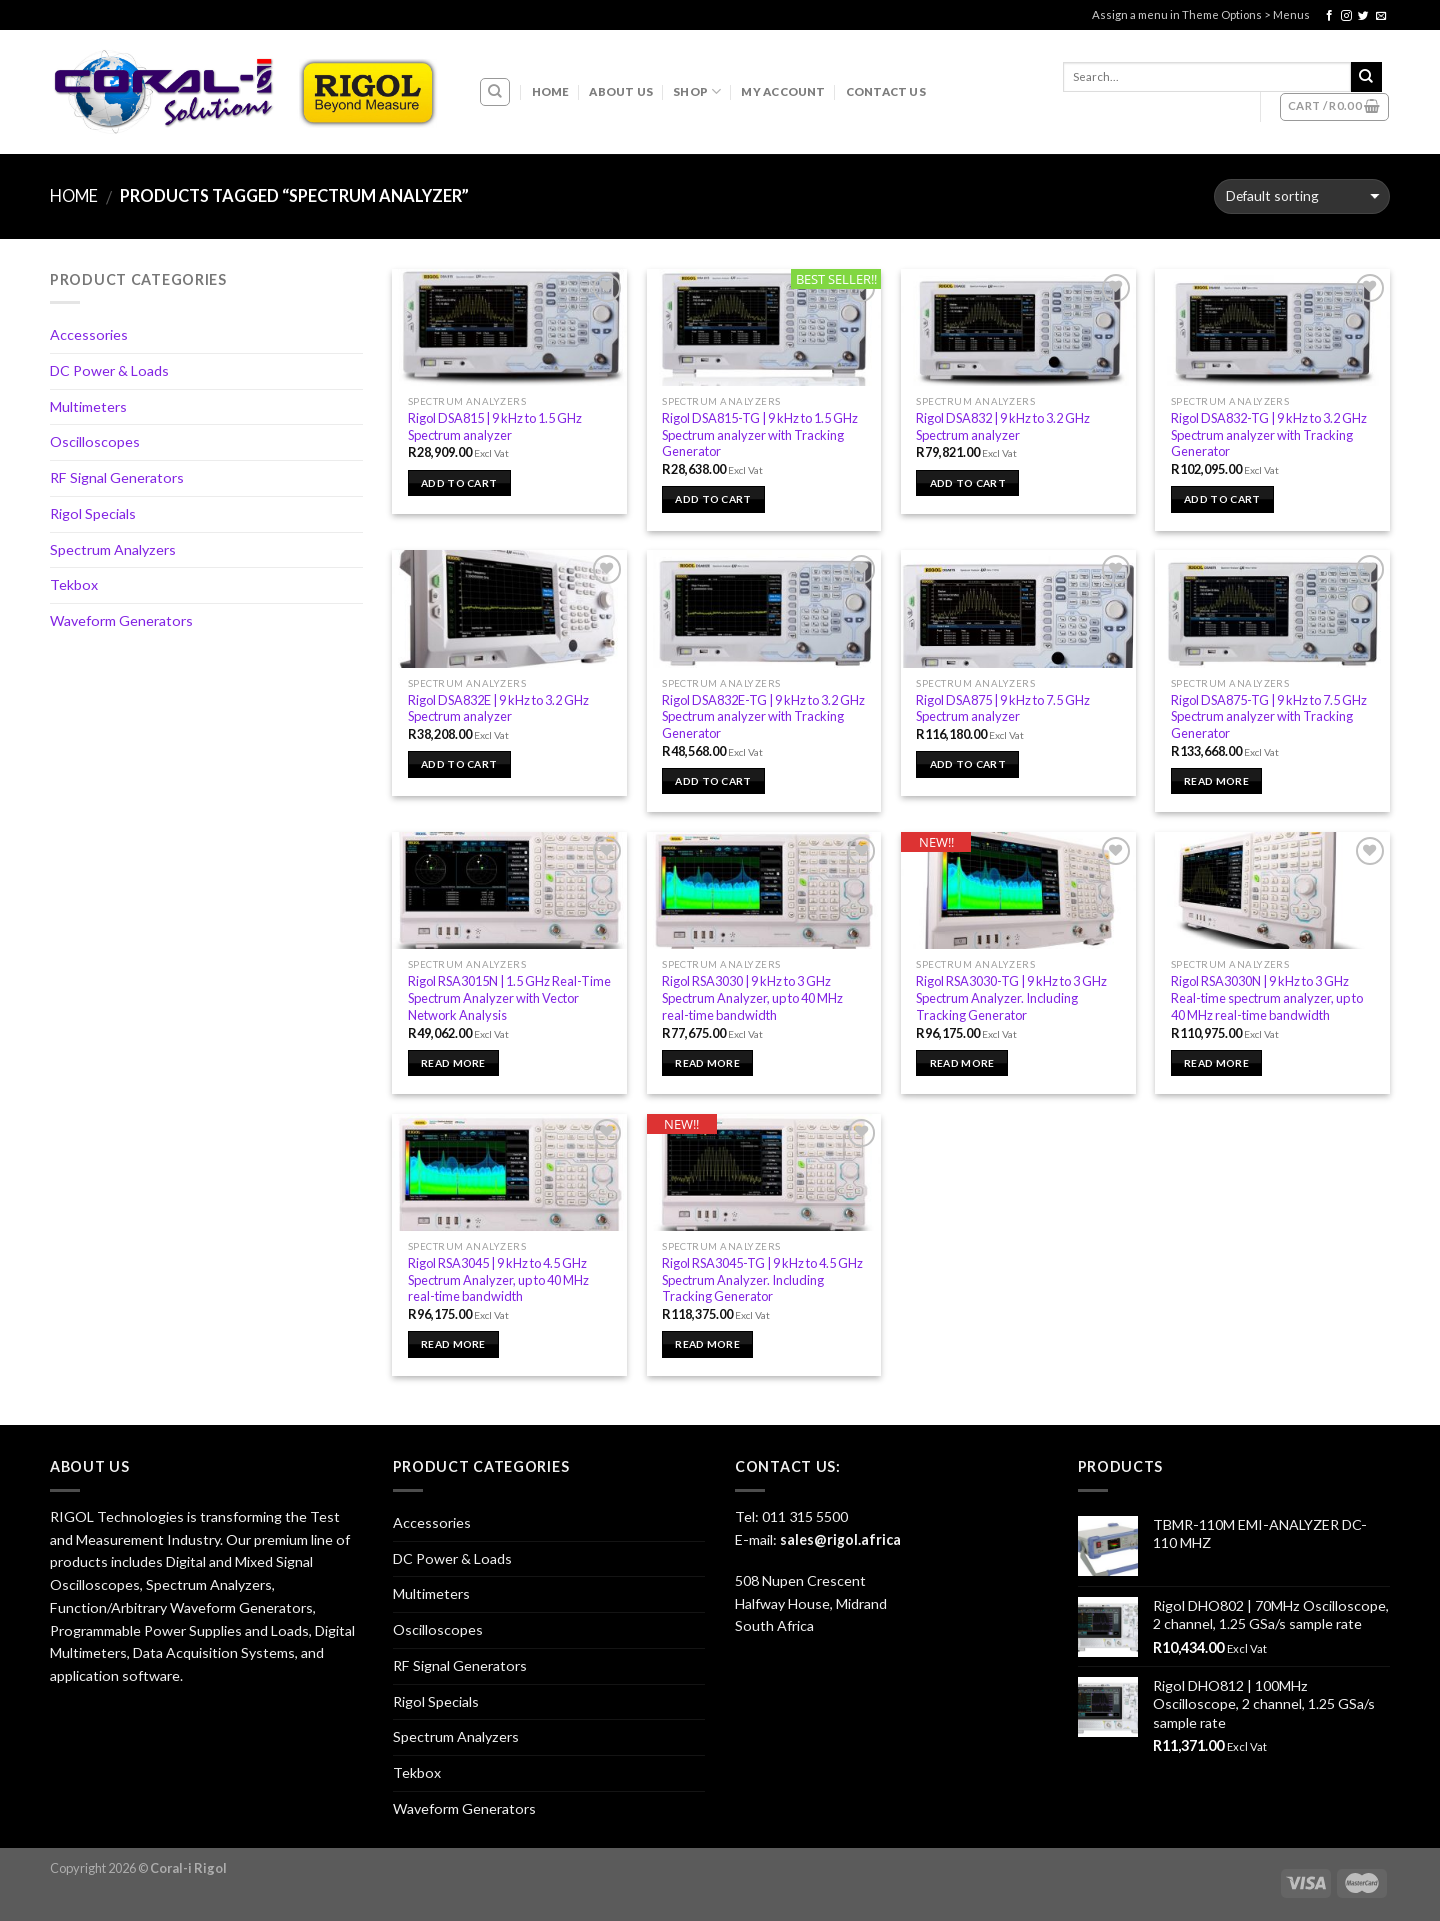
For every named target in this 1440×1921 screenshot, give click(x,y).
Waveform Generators (121, 620)
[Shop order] (1302, 196)
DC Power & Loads (109, 370)
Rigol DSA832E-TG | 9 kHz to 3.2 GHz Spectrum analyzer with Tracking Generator (763, 716)
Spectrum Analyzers (113, 549)
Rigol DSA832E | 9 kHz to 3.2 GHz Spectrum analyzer (498, 708)
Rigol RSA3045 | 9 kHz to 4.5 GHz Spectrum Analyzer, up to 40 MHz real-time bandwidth (498, 1279)
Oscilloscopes (95, 441)
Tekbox (74, 584)
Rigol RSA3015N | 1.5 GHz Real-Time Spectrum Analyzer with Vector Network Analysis (509, 997)
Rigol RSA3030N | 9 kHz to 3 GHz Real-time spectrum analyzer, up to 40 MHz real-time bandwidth (1267, 997)
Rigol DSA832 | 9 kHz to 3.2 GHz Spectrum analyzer (1003, 426)
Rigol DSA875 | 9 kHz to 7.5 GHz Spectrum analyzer (1003, 708)
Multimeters (88, 406)
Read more (1216, 781)
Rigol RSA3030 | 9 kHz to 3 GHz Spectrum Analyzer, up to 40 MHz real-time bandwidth (752, 997)
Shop (697, 91)
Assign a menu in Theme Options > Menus (1201, 14)
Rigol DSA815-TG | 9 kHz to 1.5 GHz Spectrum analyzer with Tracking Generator (760, 434)
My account (783, 91)
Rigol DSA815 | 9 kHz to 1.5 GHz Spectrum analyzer (495, 426)
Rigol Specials (93, 513)
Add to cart (459, 483)
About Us (621, 91)
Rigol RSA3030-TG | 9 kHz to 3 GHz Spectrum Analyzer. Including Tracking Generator (1011, 997)
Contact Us (886, 91)
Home (551, 91)
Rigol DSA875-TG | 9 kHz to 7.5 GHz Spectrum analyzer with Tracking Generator (1269, 716)
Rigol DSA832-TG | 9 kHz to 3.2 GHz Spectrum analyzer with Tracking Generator (1269, 434)
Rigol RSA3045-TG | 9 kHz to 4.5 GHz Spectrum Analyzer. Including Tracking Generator (762, 1279)
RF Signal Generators (117, 477)
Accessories (89, 334)
